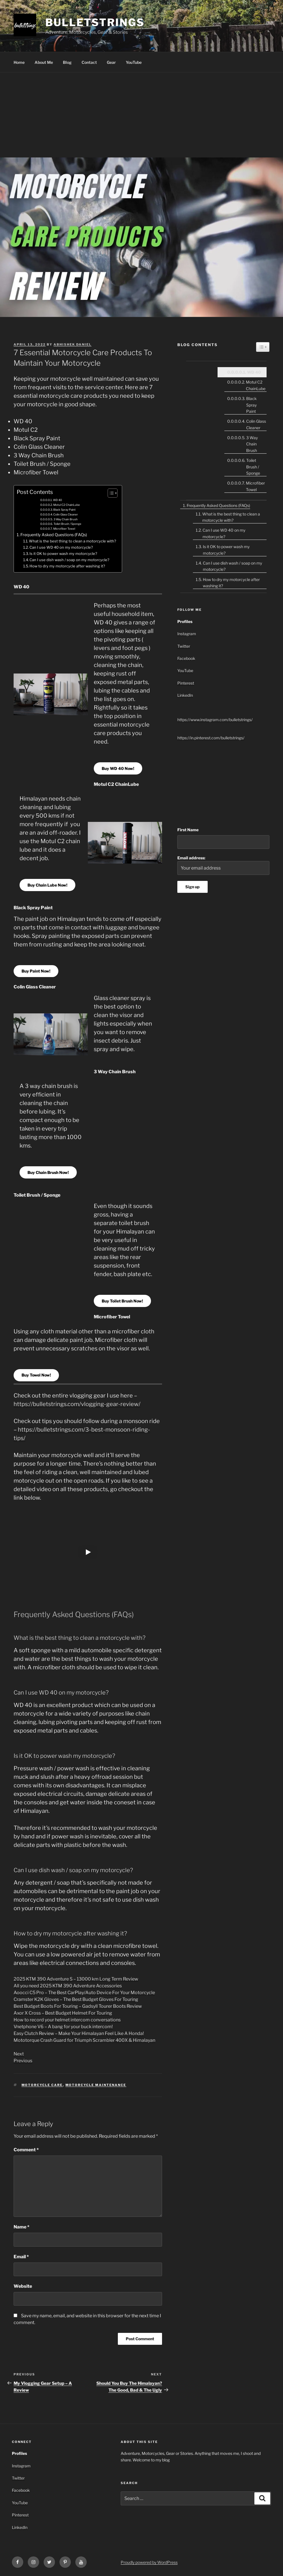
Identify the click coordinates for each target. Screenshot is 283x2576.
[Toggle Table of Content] (109, 493)
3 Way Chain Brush (66, 519)
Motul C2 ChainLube (66, 504)
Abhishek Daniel (73, 344)
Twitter (183, 646)
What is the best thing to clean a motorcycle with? (72, 541)
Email (21, 2256)
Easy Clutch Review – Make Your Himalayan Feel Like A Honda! (79, 2033)
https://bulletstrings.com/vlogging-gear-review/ (77, 1404)
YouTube (134, 62)
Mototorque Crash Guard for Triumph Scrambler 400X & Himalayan (84, 2040)
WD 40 (57, 500)
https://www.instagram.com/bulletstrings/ (215, 719)
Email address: (223, 865)
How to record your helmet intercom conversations (67, 2020)
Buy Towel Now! (36, 1375)
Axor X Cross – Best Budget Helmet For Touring (63, 2013)
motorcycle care (42, 2085)
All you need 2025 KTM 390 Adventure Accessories (68, 1985)
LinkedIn (185, 695)
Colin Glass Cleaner (65, 514)
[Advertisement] (141, 115)
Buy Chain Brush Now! (48, 1172)
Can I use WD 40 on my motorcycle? (61, 547)
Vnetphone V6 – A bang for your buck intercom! (63, 2026)
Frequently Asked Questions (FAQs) (53, 534)
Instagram (186, 633)
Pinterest (185, 683)
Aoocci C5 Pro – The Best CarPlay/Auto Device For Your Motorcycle (84, 1992)
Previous (23, 2060)
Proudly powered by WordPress (149, 2562)
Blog (67, 62)
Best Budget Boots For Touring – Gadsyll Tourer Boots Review (78, 2006)
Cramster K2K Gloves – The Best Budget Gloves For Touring (76, 1999)
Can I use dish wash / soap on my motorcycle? (69, 559)
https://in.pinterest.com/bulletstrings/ (210, 737)
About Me (44, 62)
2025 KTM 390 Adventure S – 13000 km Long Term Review (76, 1979)
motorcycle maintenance (95, 2085)
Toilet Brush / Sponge (67, 523)
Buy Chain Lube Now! (47, 885)
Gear (111, 62)
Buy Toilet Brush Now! (122, 1300)
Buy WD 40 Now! (118, 768)
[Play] (87, 1552)
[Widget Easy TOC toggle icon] (262, 347)
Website (23, 2286)
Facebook (186, 658)
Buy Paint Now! (36, 971)
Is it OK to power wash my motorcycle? (63, 553)
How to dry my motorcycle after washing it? (67, 566)
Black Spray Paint (64, 509)
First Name (188, 829)
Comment (26, 2149)
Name (21, 2227)
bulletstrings (94, 22)
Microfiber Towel (64, 528)
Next (19, 2054)
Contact (89, 62)
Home (19, 62)
